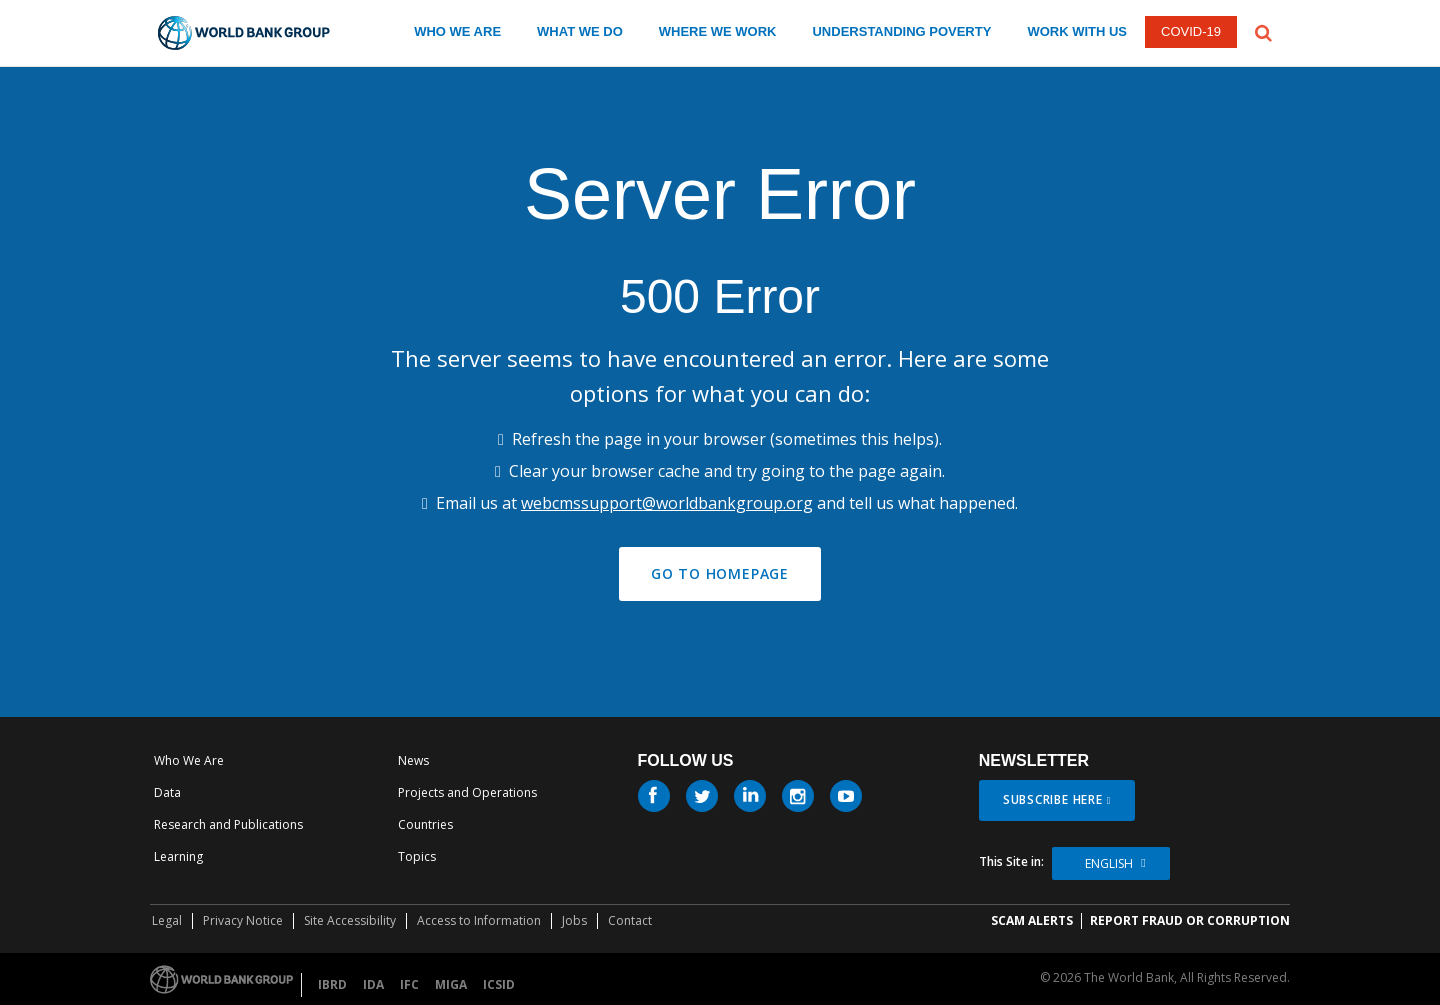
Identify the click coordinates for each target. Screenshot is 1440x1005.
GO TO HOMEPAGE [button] (720, 573)
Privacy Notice (243, 920)
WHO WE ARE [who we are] (457, 31)
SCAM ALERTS (1032, 920)
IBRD (332, 984)
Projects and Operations (467, 792)
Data (167, 792)
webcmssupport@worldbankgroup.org (667, 503)
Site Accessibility (350, 920)
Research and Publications (228, 824)
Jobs (574, 920)
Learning (178, 856)
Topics (417, 856)
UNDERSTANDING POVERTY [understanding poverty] (901, 31)
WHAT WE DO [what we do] (580, 31)
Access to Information (479, 920)
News (413, 760)
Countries (425, 824)
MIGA (451, 984)
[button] (1263, 31)
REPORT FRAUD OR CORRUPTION (1190, 920)
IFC (409, 984)
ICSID (499, 984)
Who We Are (189, 760)
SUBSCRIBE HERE (1053, 799)
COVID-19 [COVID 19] (1191, 31)
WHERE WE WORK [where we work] (718, 31)
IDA (373, 984)
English (1109, 863)
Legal (167, 920)
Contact (630, 920)
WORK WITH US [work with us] (1077, 31)
